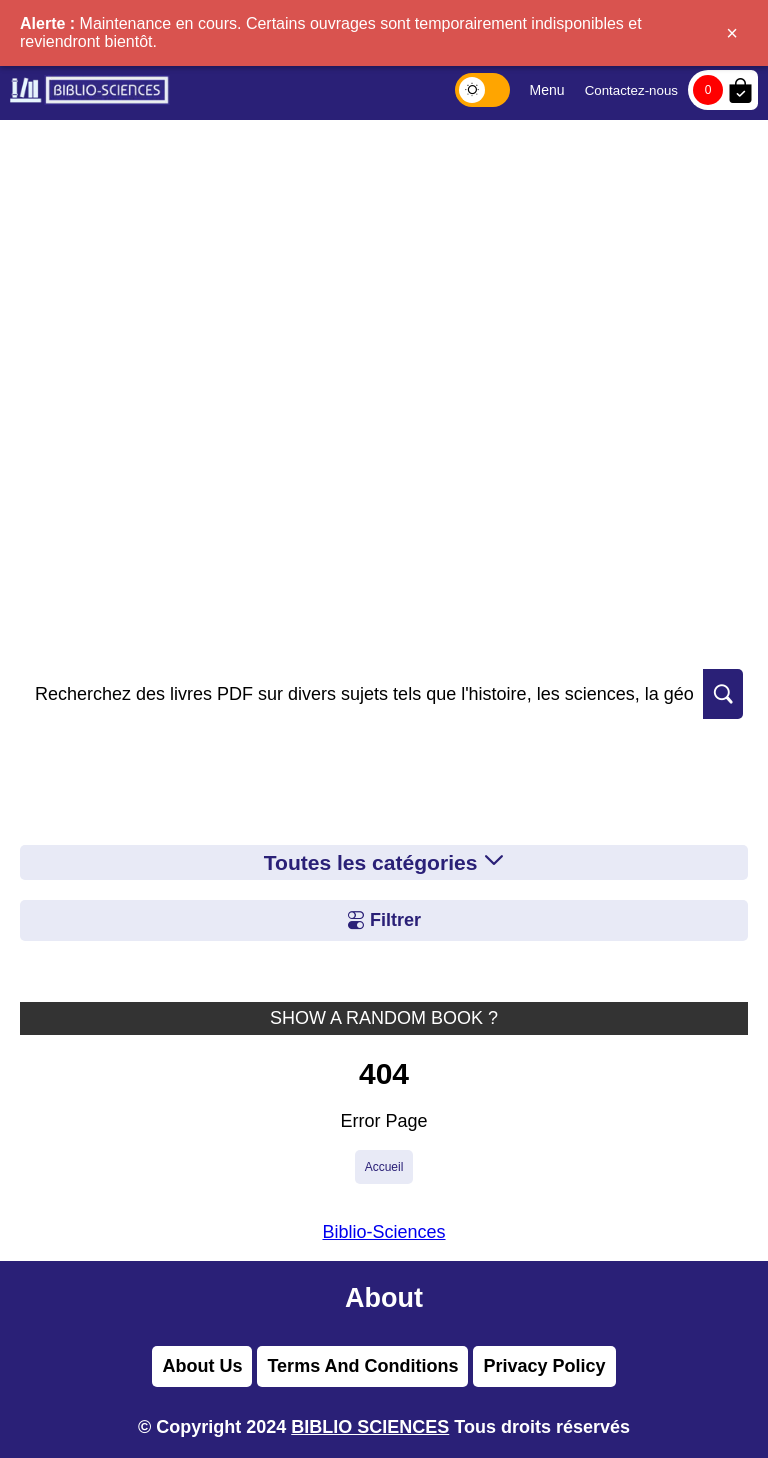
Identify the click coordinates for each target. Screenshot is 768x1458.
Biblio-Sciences (383, 1232)
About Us (202, 1366)
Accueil (384, 1167)
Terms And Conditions (362, 1366)
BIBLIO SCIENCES (370, 1427)
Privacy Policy (544, 1366)
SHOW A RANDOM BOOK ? (384, 1018)
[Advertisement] (384, 270)
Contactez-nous (631, 90)
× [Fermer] (732, 33)
